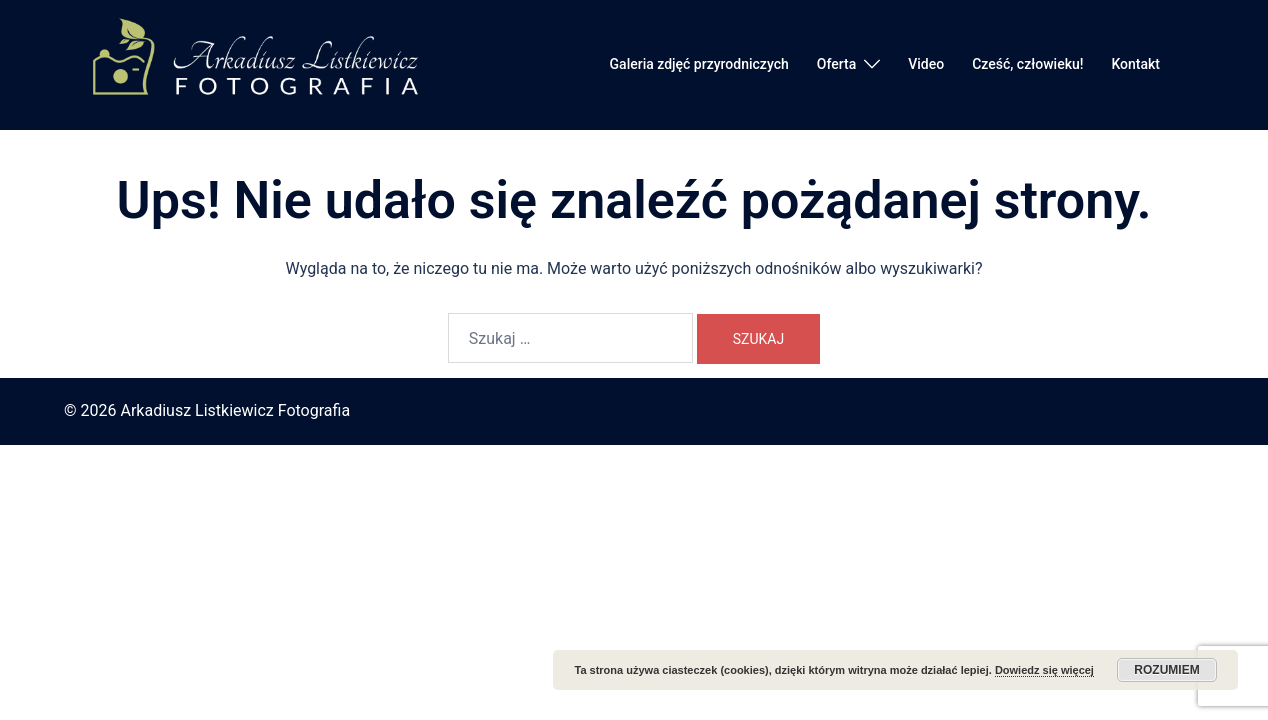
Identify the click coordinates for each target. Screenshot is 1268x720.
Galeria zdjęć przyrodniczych (699, 64)
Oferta (836, 64)
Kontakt (1135, 64)
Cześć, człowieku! (1027, 64)
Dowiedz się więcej (1044, 670)
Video (926, 64)
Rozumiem (1166, 670)
